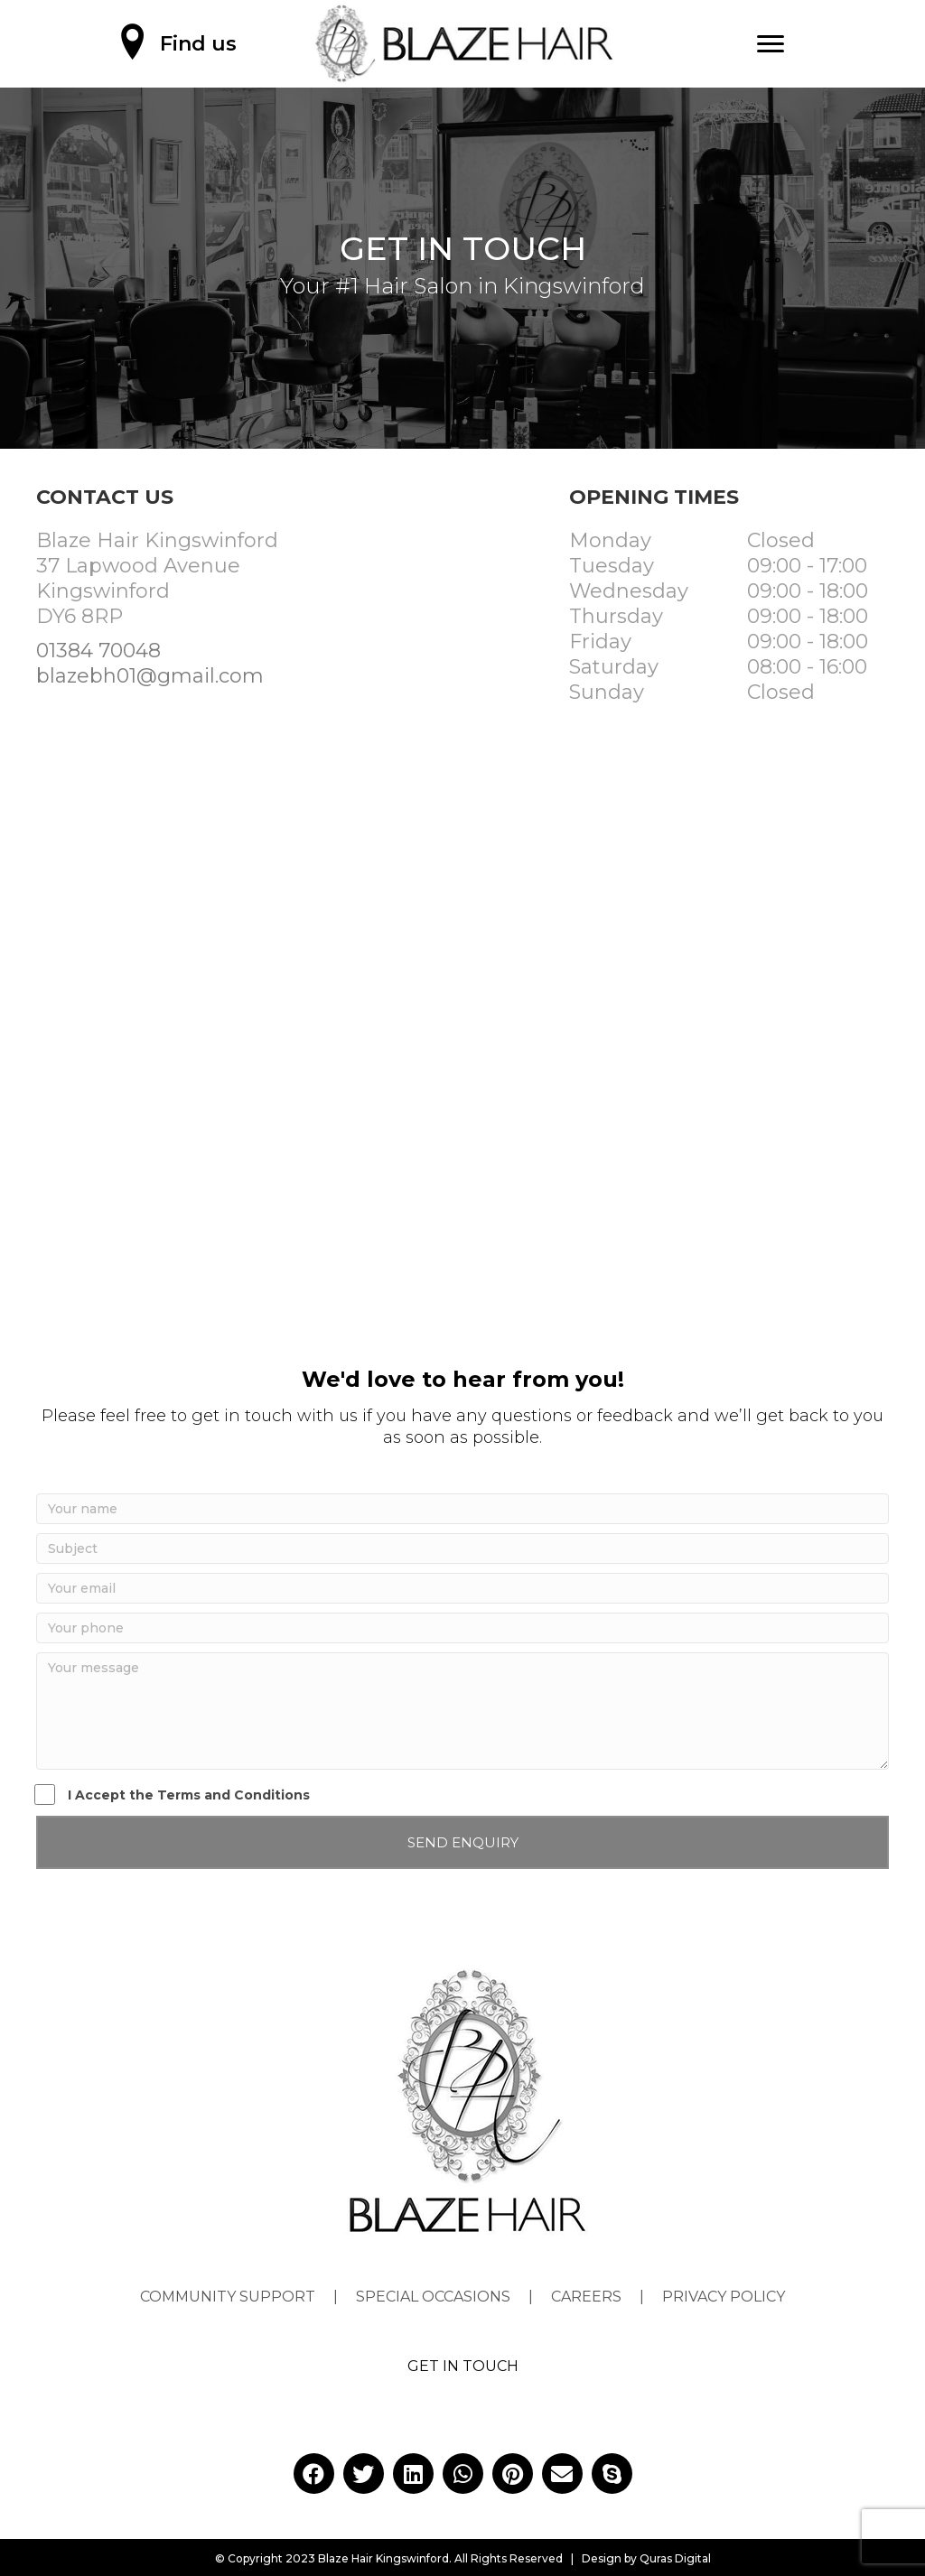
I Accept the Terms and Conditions (173, 1794)
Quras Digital (675, 2558)
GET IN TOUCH (463, 2366)
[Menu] (770, 44)
